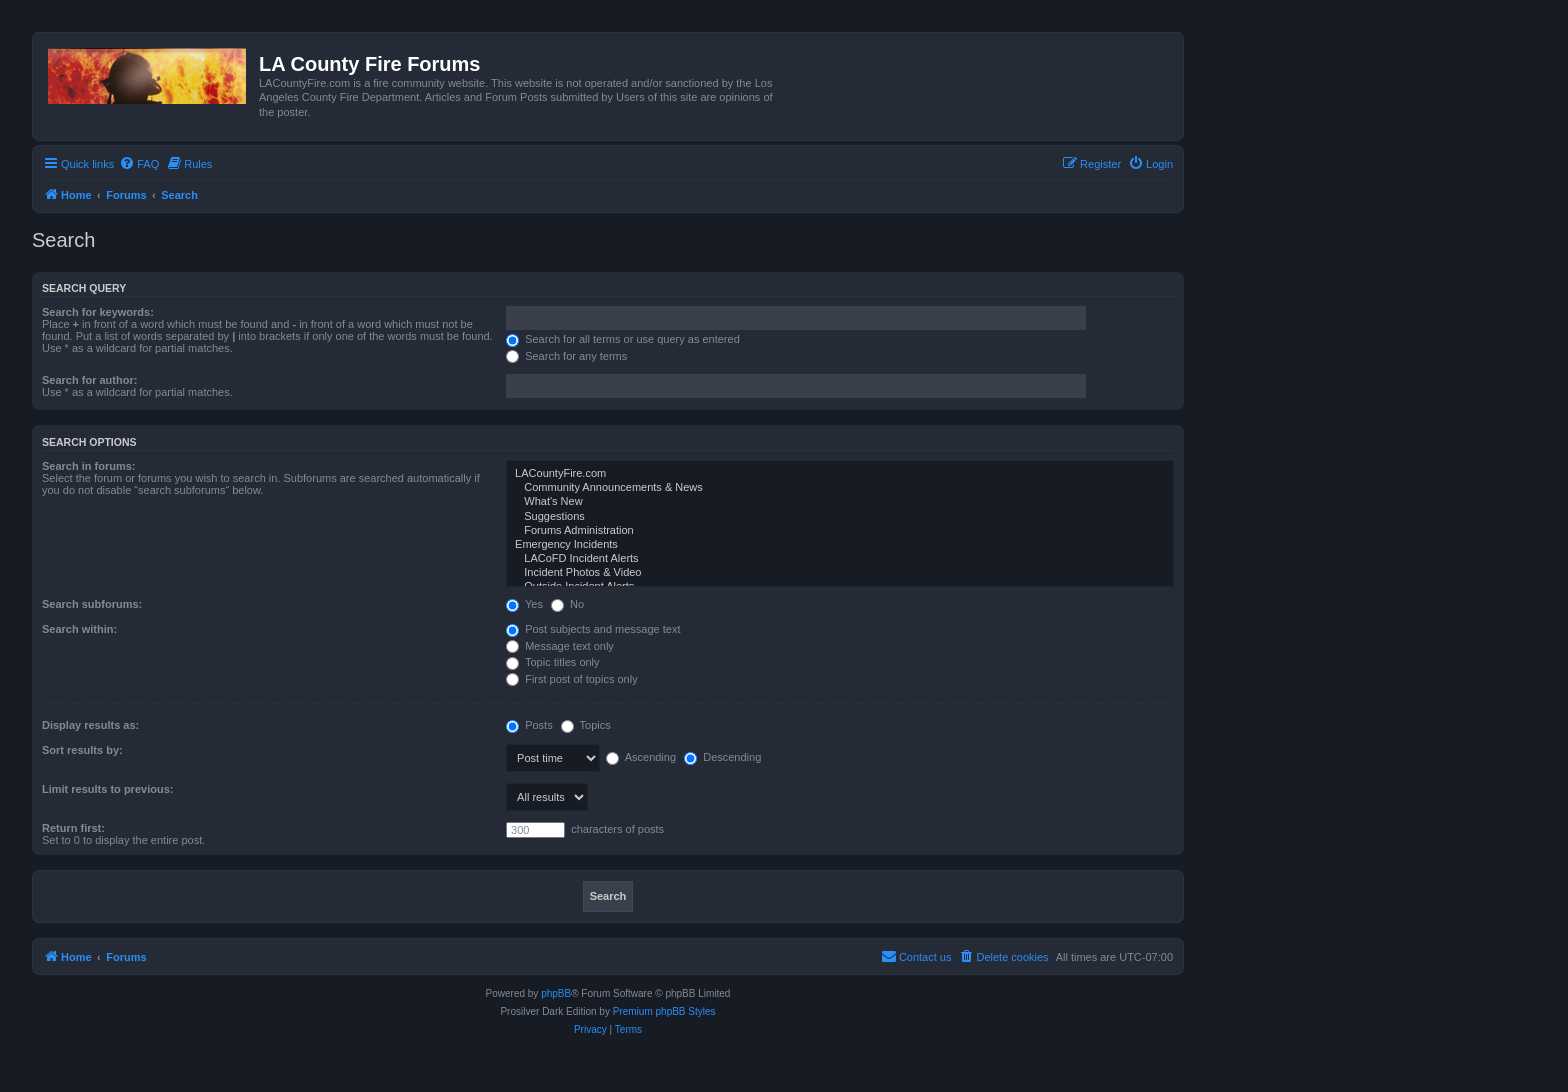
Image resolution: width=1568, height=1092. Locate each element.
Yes (524, 604)
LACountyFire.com (840, 474)
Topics (586, 725)
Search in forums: (89, 466)
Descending (722, 757)
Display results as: (90, 725)
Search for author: (89, 380)
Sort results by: (82, 750)
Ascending (641, 757)
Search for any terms (566, 356)
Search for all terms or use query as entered (623, 339)
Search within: (79, 629)
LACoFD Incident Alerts (840, 559)
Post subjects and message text (593, 629)
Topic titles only (552, 662)
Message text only (560, 646)
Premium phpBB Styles (664, 1011)
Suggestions (840, 517)
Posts (529, 725)
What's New (840, 502)
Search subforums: (92, 604)
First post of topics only (572, 679)
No (567, 604)
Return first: (73, 828)
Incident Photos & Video (840, 573)
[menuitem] (139, 164)
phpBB (556, 993)
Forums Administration (840, 531)
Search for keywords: (98, 312)
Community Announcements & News (840, 488)
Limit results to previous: (107, 789)
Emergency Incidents (840, 545)
